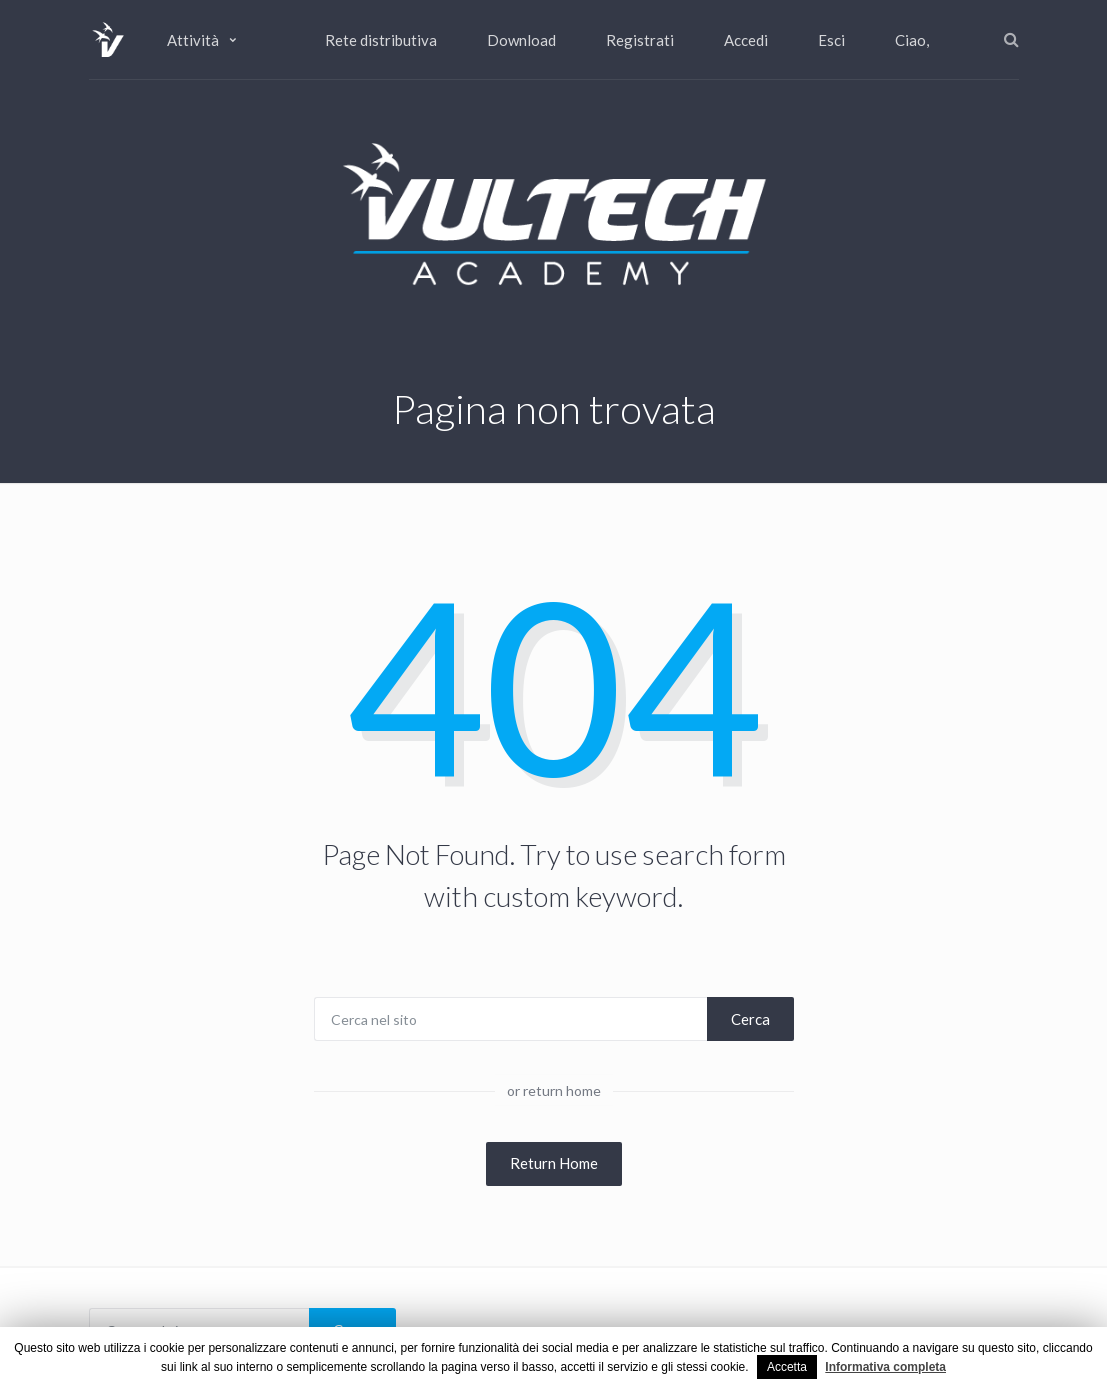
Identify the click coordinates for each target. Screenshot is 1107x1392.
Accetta (787, 1367)
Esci (831, 40)
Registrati (640, 40)
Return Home (554, 1163)
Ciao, (912, 40)
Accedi (746, 40)
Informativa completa (885, 1367)
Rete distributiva (381, 40)
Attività (193, 40)
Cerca (750, 1019)
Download (521, 40)
